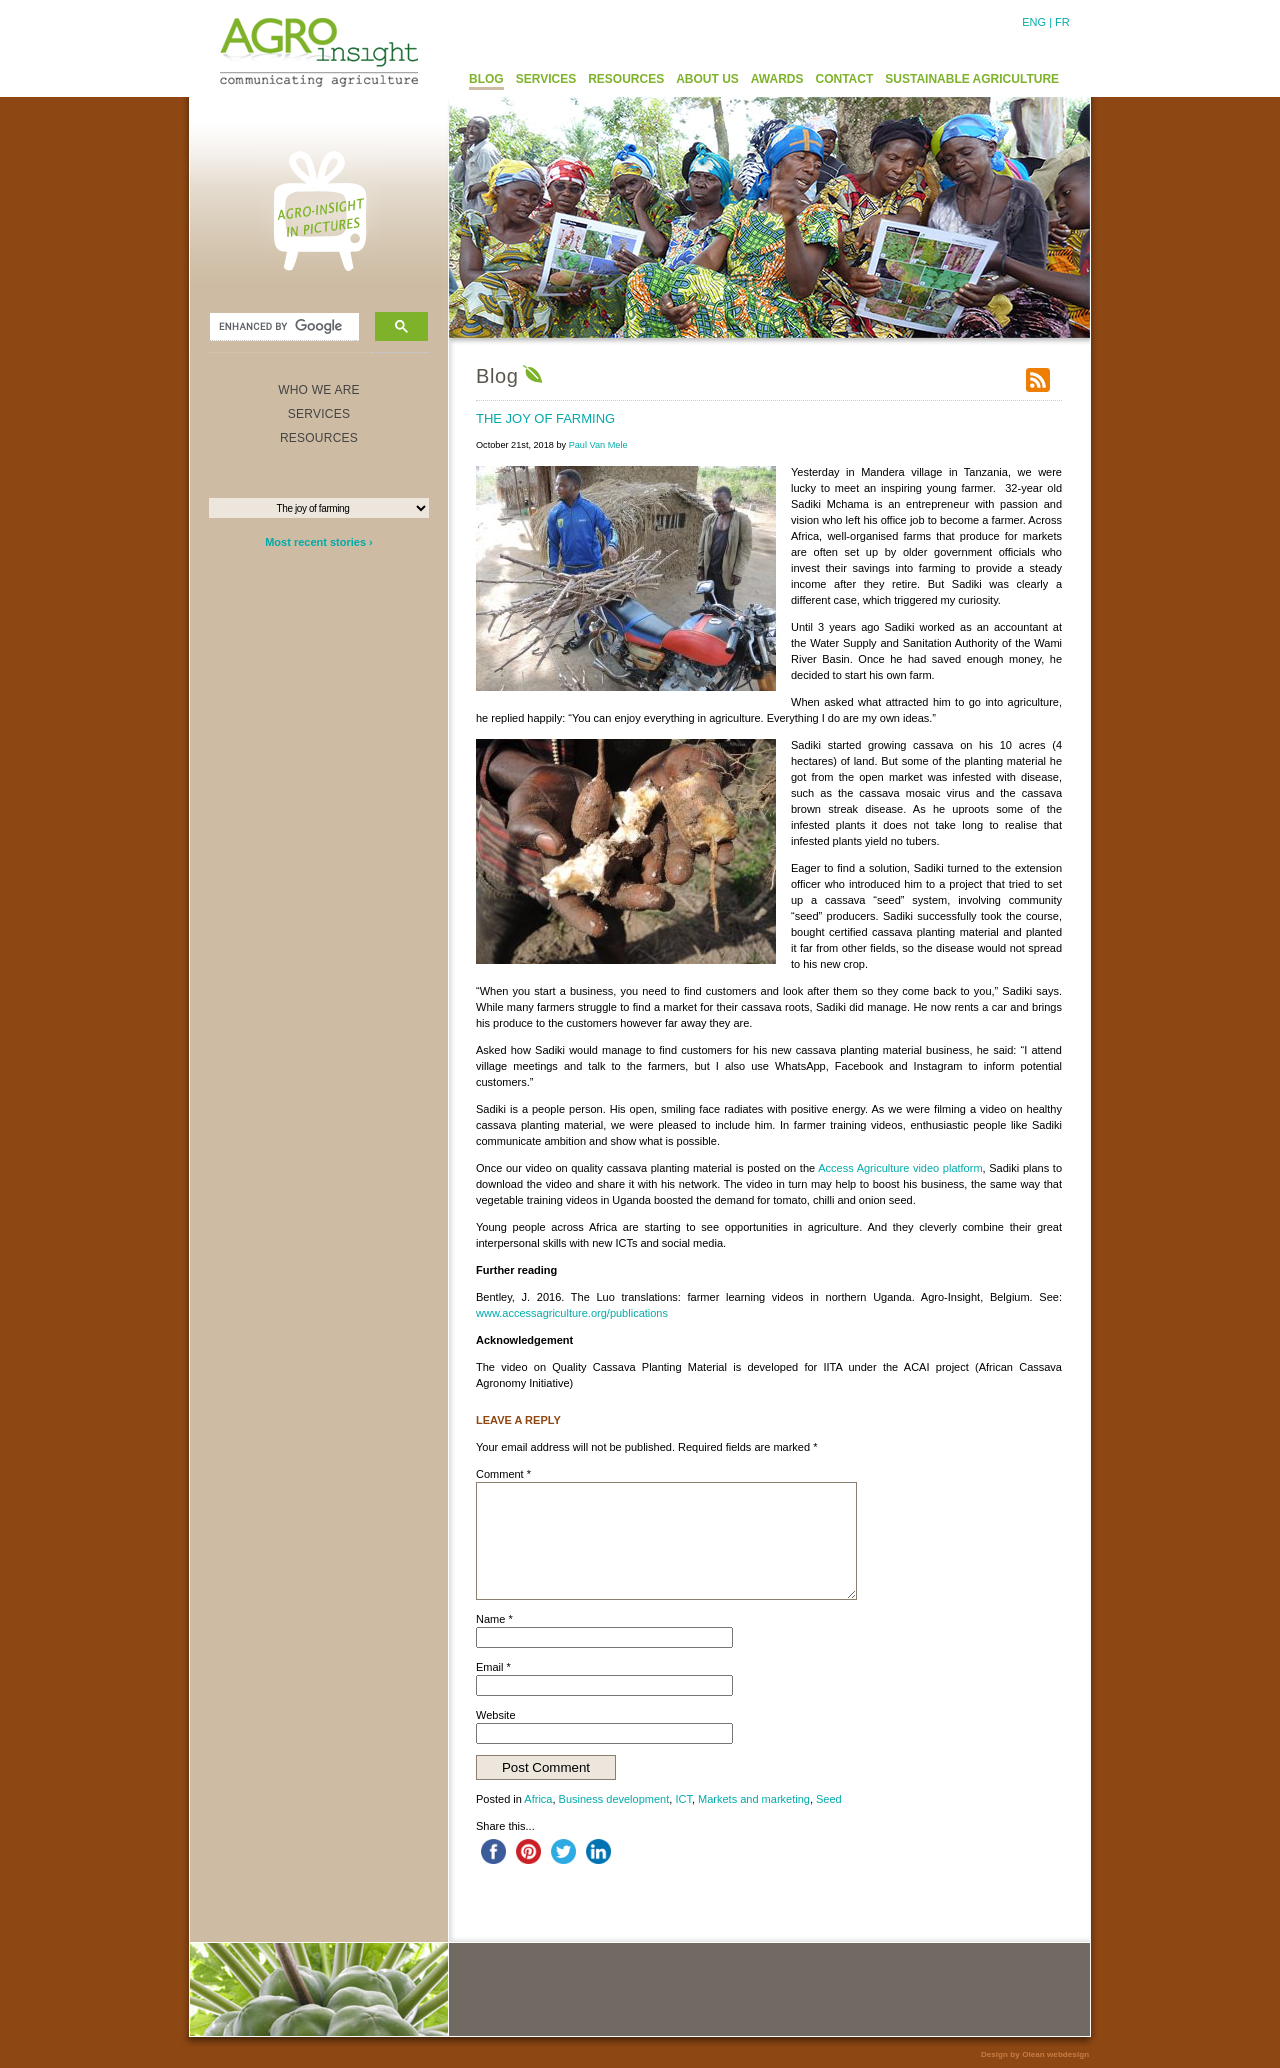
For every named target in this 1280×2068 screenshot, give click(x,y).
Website (496, 1715)
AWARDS (777, 79)
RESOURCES (626, 79)
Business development (614, 1799)
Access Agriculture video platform (900, 1168)
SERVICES (546, 79)
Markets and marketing (754, 1799)
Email (493, 1667)
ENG (1034, 22)
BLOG (486, 79)
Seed (829, 1799)
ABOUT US (707, 79)
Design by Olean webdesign (1035, 2054)
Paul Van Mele (598, 445)
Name (494, 1619)
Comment (503, 1474)
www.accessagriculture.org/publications (572, 1313)
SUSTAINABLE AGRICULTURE (972, 79)
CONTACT (845, 79)
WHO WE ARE (319, 390)
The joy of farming (545, 418)
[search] (282, 327)
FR (1062, 22)
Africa (538, 1799)
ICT (683, 1799)
